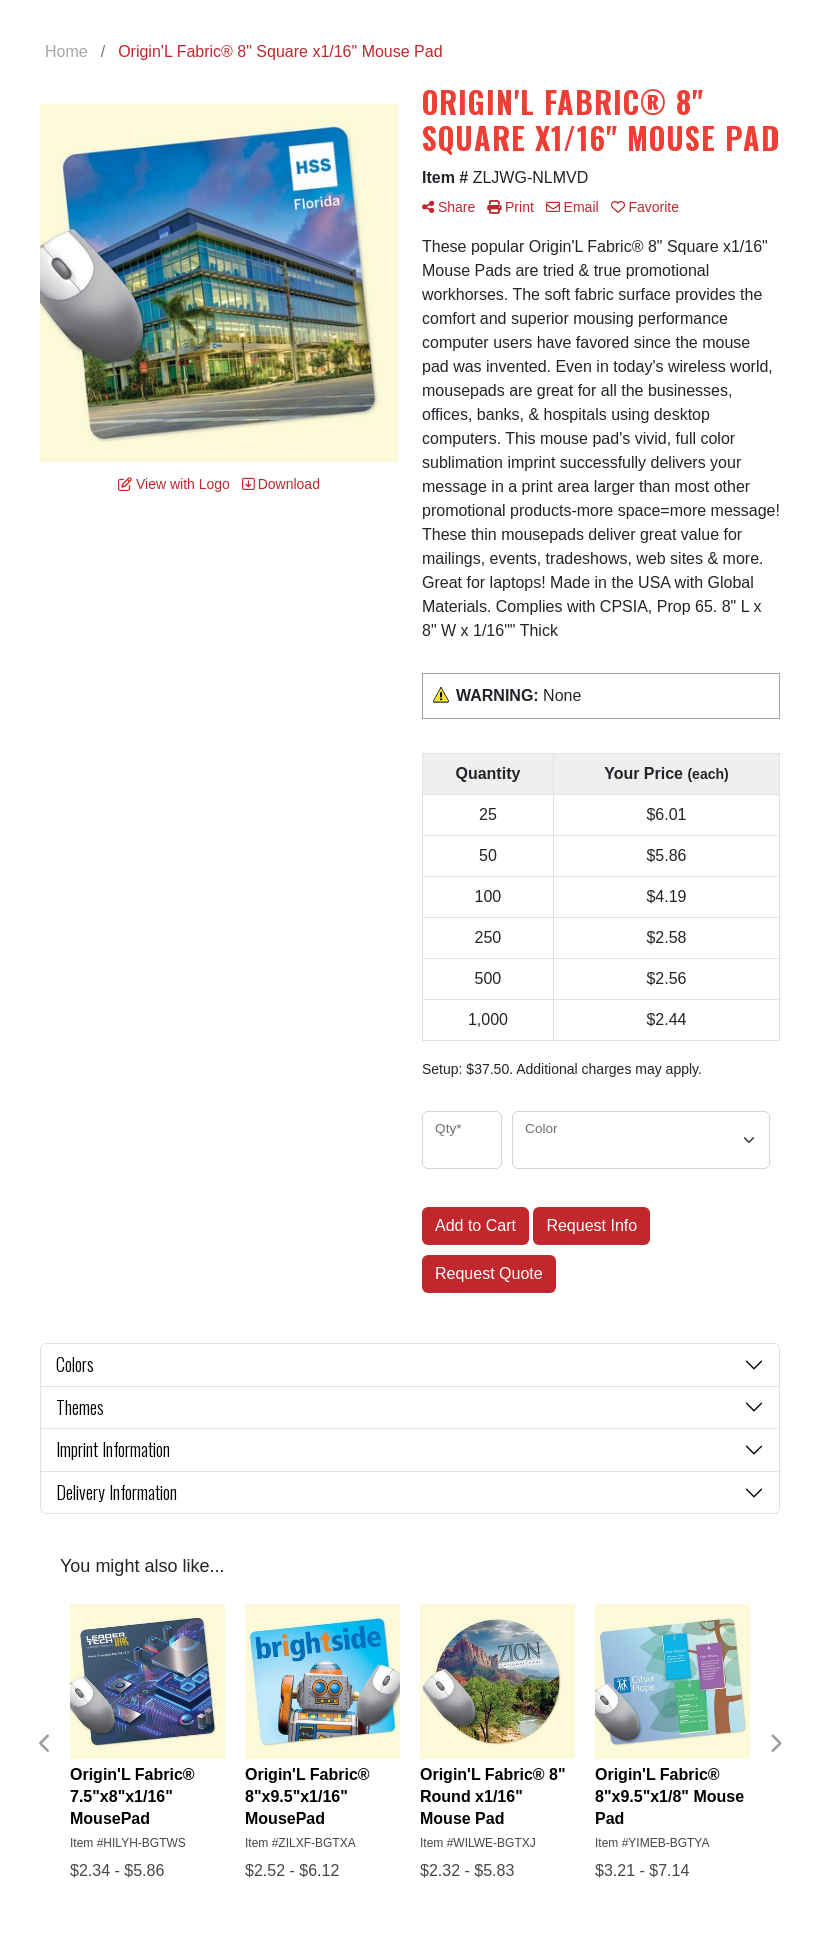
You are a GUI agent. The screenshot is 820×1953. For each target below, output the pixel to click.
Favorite (645, 207)
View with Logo (174, 484)
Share (448, 207)
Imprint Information (113, 1449)
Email (572, 207)
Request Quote (489, 1273)
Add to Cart (475, 1225)
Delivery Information (116, 1492)
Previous (45, 1744)
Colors (75, 1364)
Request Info (591, 1225)
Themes (80, 1407)
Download (281, 484)
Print (510, 207)
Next (775, 1744)
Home (66, 51)
